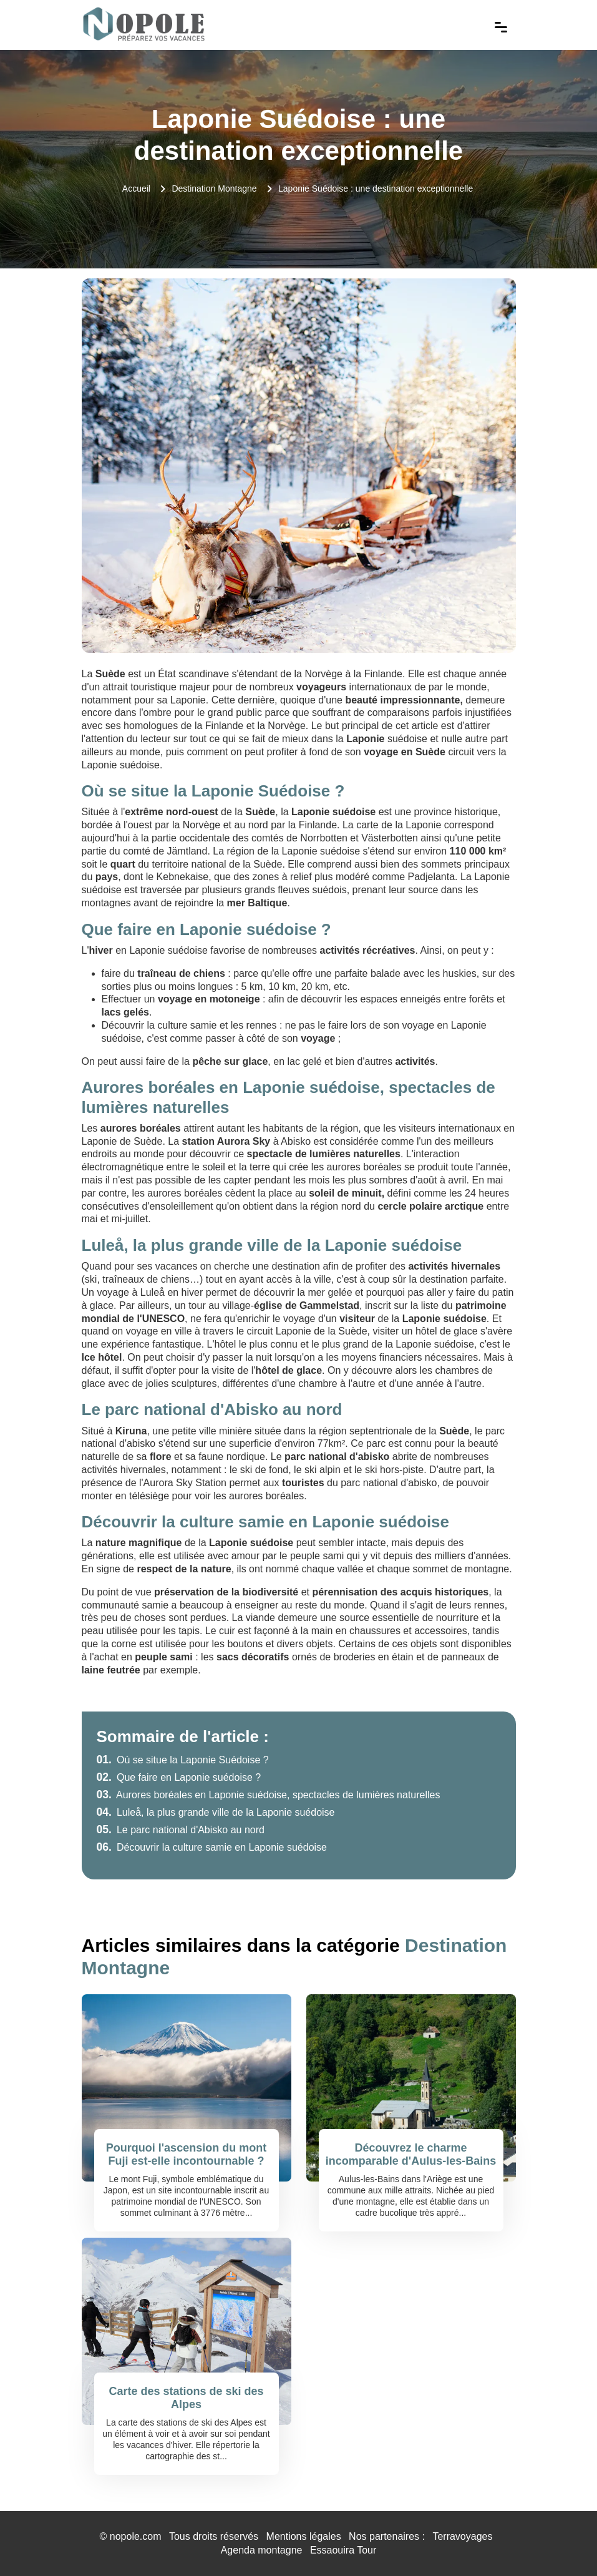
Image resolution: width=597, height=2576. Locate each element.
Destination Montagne (214, 188)
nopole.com (136, 2536)
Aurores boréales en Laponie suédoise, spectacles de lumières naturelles (268, 1795)
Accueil (136, 188)
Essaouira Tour (343, 2550)
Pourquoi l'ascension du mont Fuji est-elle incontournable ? (186, 2155)
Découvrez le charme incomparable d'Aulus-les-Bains (411, 2155)
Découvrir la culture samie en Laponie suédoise (212, 1847)
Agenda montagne (262, 2550)
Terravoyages (462, 2536)
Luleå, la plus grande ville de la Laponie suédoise (216, 1812)
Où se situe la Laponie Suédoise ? (183, 1760)
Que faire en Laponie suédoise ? (179, 1777)
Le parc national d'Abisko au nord (181, 1829)
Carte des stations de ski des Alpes (186, 2398)
